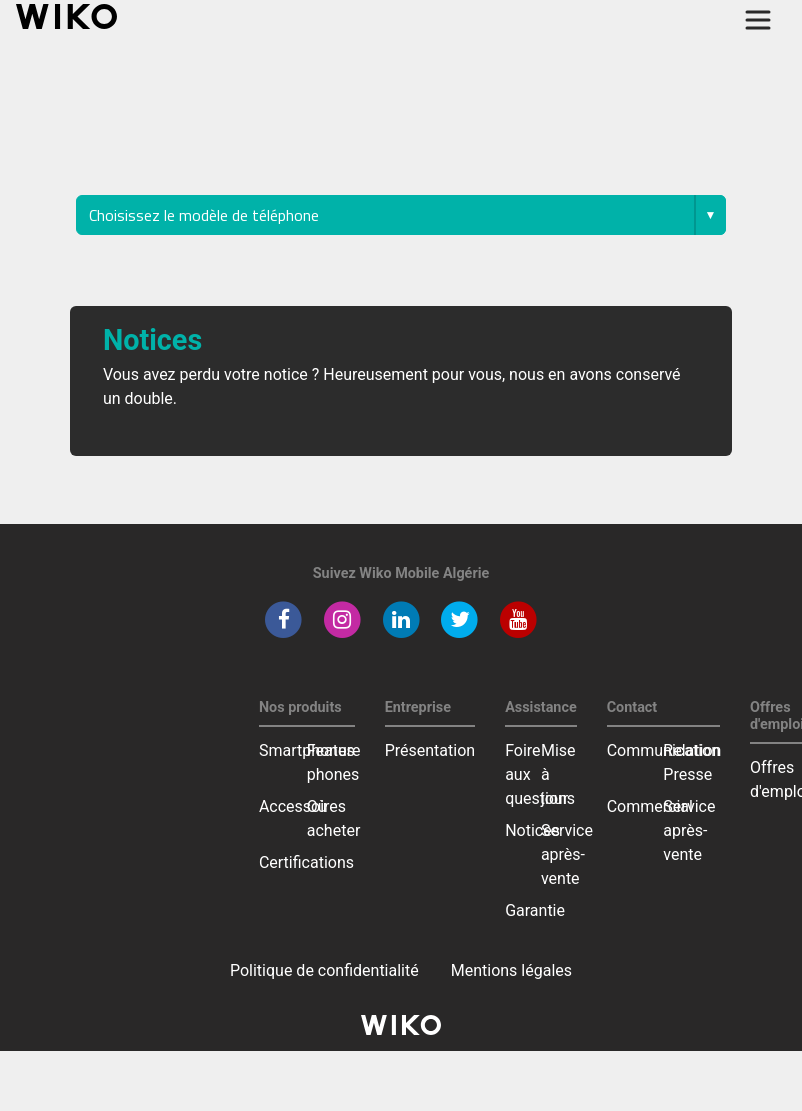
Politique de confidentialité (324, 970)
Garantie (535, 910)
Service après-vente (567, 854)
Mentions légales (511, 970)
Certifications (306, 862)
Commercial (650, 806)
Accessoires (302, 806)
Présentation (430, 750)
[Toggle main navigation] (758, 20)
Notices (532, 830)
